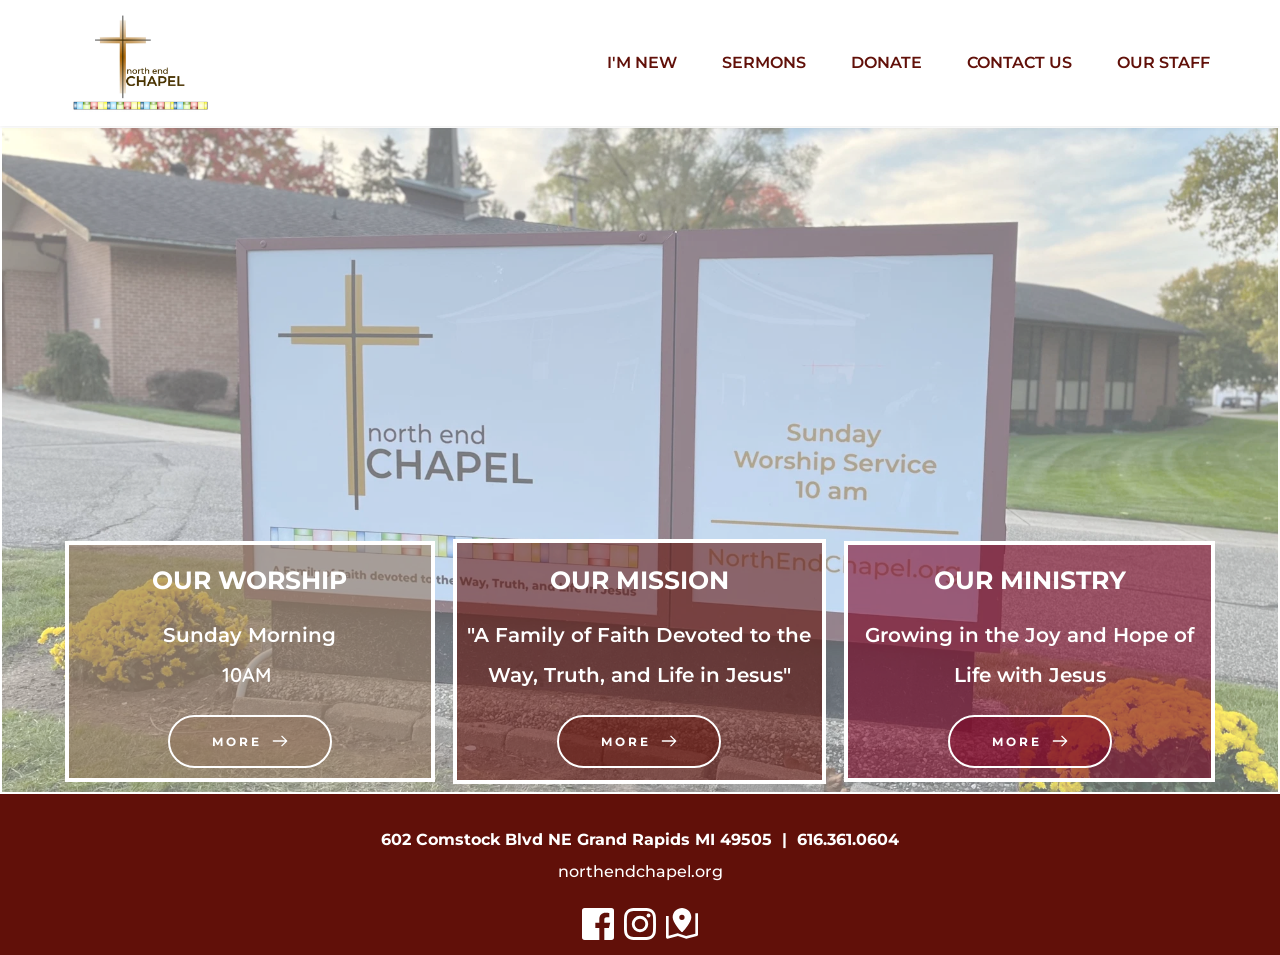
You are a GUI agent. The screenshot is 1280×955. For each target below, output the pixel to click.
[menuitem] (642, 63)
